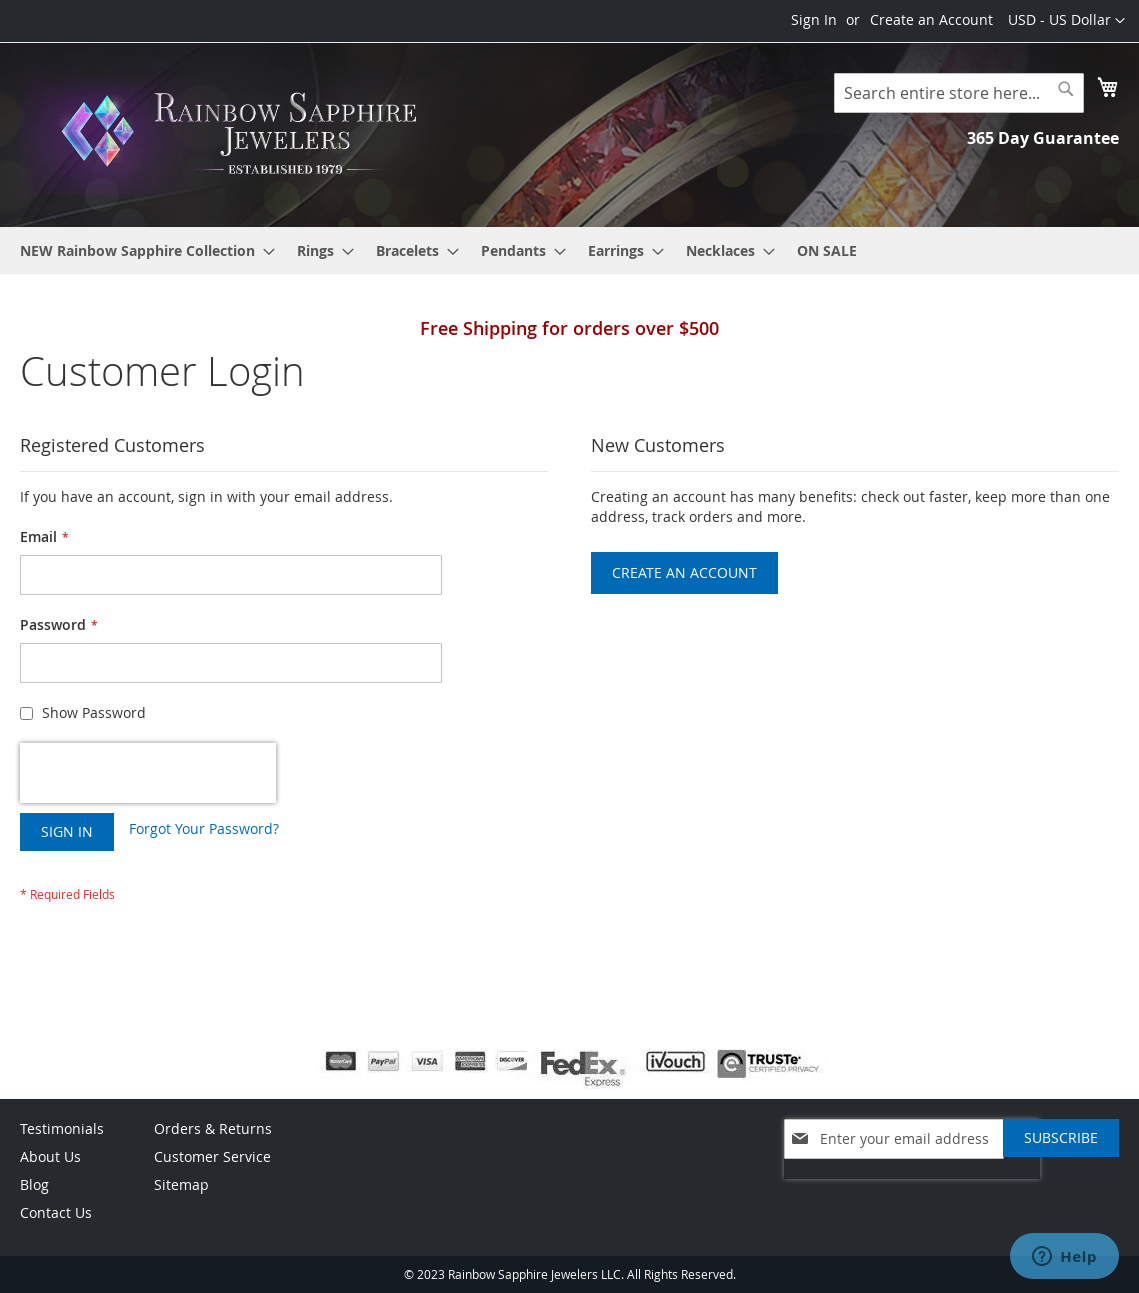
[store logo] (245, 133)
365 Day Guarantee (1043, 138)
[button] (1066, 21)
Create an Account (931, 19)
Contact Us (56, 1212)
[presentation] (148, 773)
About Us (50, 1156)
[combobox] (959, 93)
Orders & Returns (213, 1128)
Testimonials (62, 1128)
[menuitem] (141, 250)
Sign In (814, 19)
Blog (34, 1184)
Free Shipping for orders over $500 (569, 328)
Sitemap (181, 1184)
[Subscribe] (1061, 1138)
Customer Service (212, 1156)
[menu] (569, 250)
